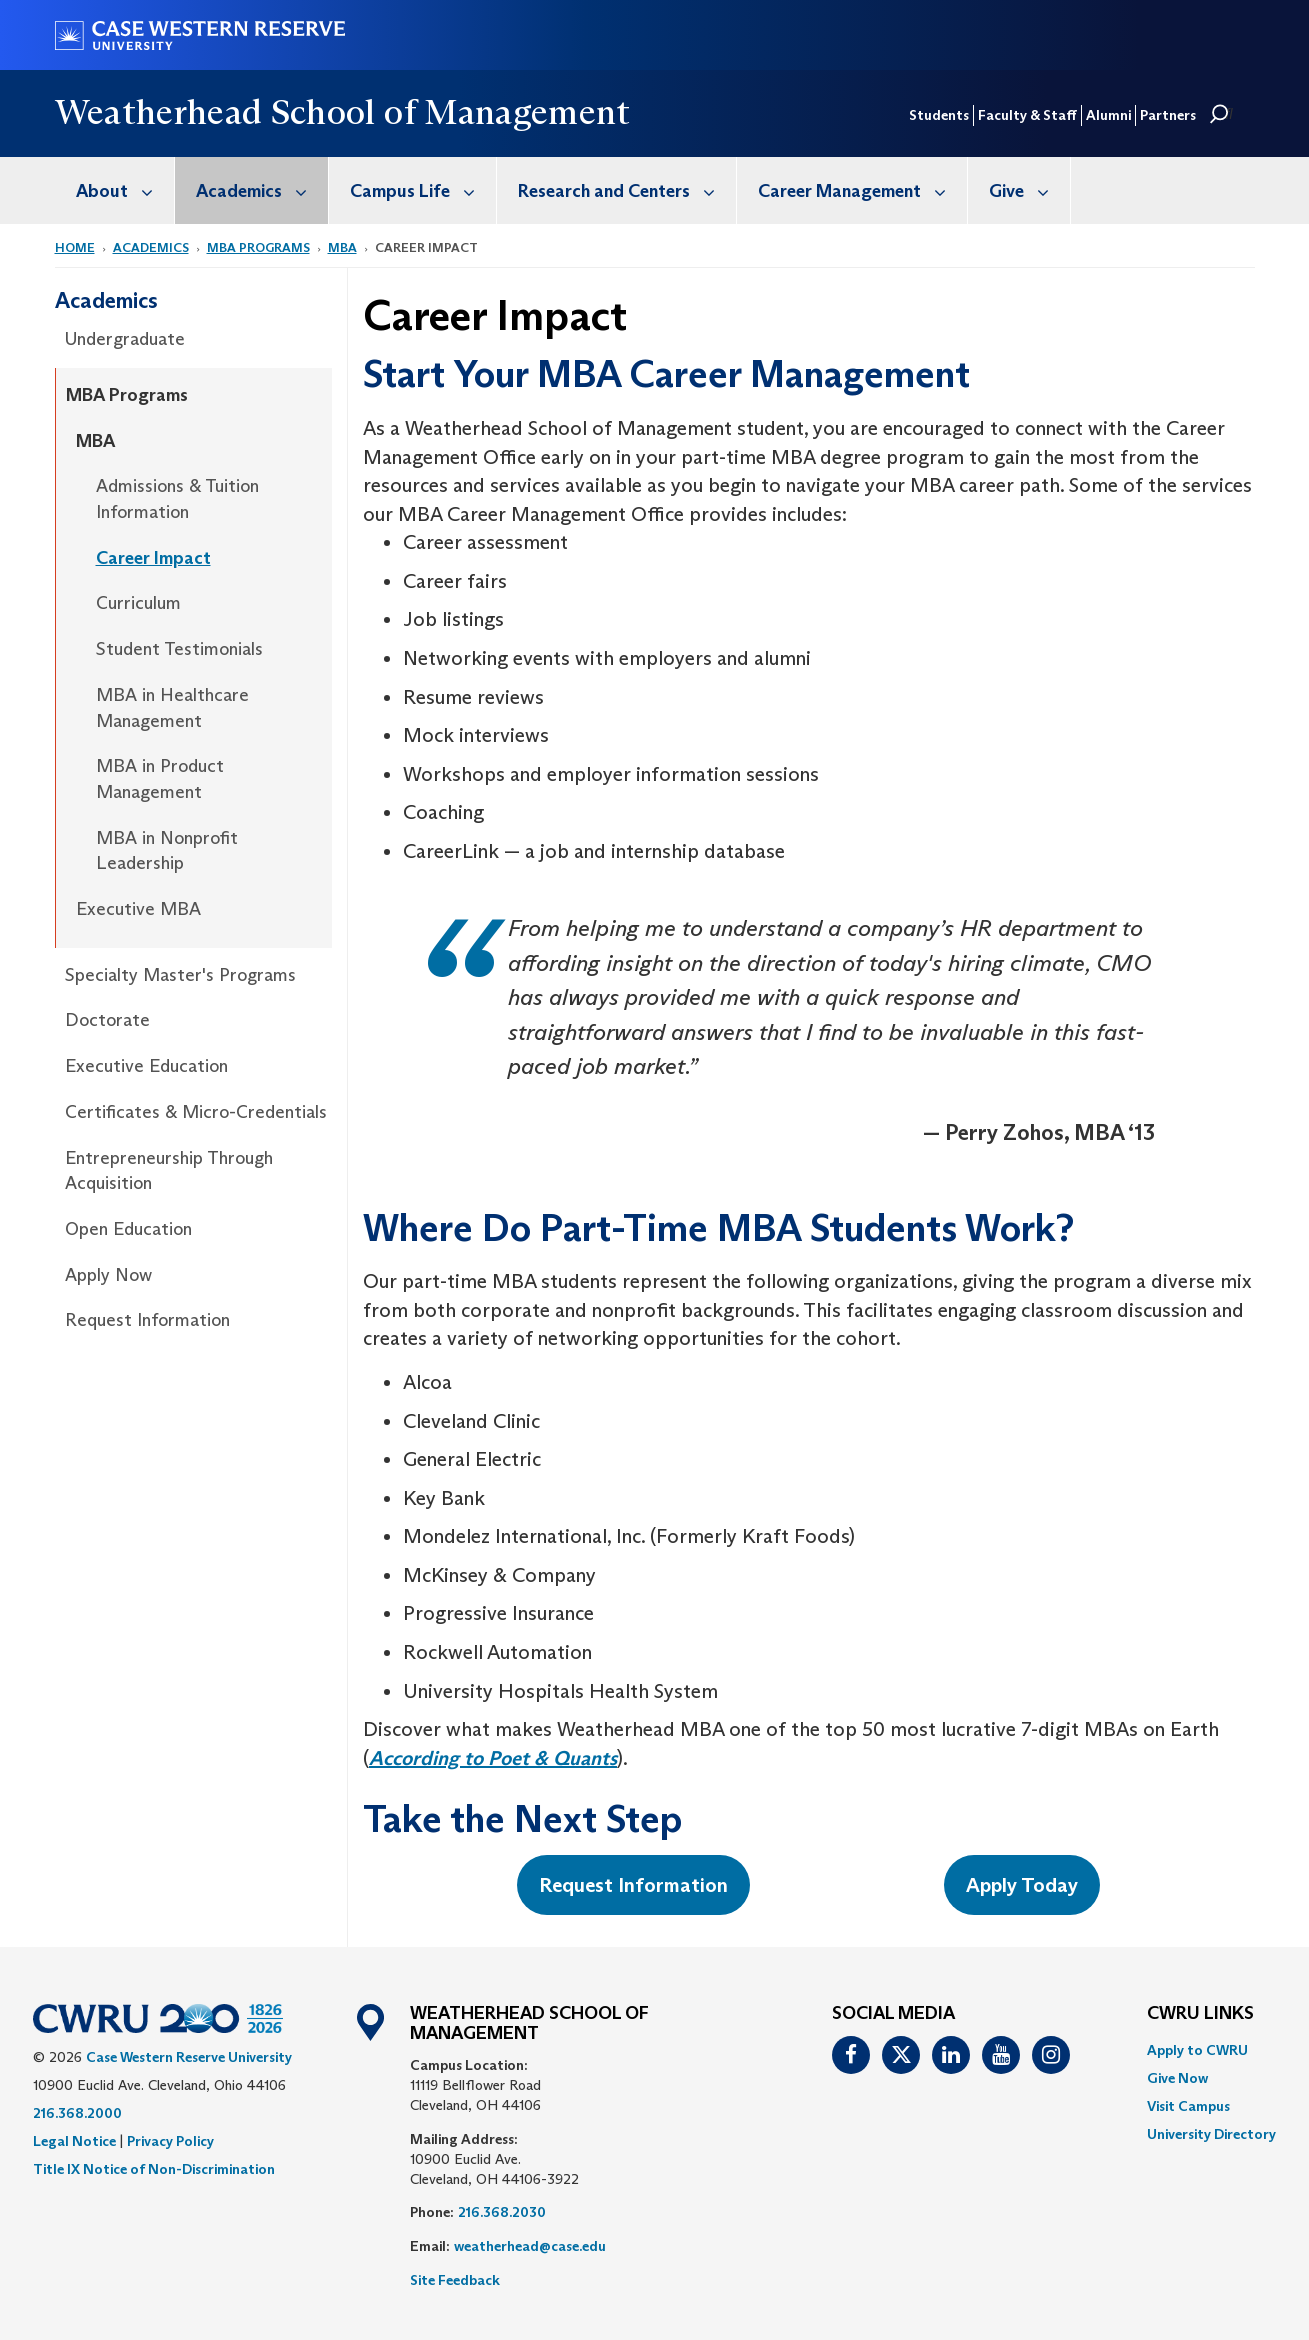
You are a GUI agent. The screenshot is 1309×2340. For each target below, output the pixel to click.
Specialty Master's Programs (180, 975)
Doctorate (107, 1020)
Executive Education (146, 1066)
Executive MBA (138, 909)
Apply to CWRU (1197, 2050)
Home (75, 247)
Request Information (147, 1320)
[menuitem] (115, 190)
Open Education (128, 1229)
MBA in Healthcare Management (172, 708)
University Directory (1211, 2134)
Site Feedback (455, 2280)
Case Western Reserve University (189, 2057)
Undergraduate (125, 339)
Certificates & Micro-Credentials (196, 1112)
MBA (342, 247)
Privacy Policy (170, 2141)
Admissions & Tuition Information (177, 499)
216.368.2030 (502, 2212)
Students (939, 115)
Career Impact (153, 558)
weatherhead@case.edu (530, 2246)
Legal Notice (74, 2141)
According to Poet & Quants (493, 1758)
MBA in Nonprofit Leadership (167, 851)
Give (1029, 190)
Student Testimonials (179, 649)
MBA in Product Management (160, 779)
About (125, 190)
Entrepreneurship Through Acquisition (169, 1171)
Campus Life (423, 190)
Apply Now (108, 1275)
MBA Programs (258, 247)
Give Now (1177, 2078)
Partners (1168, 115)
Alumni (1108, 115)
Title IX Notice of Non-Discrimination (154, 2169)
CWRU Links (1200, 2014)
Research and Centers (627, 190)
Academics (262, 190)
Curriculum (138, 603)
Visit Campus (1188, 2106)
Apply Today (1022, 1885)
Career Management (862, 190)
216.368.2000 (77, 2113)
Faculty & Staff (1027, 115)
